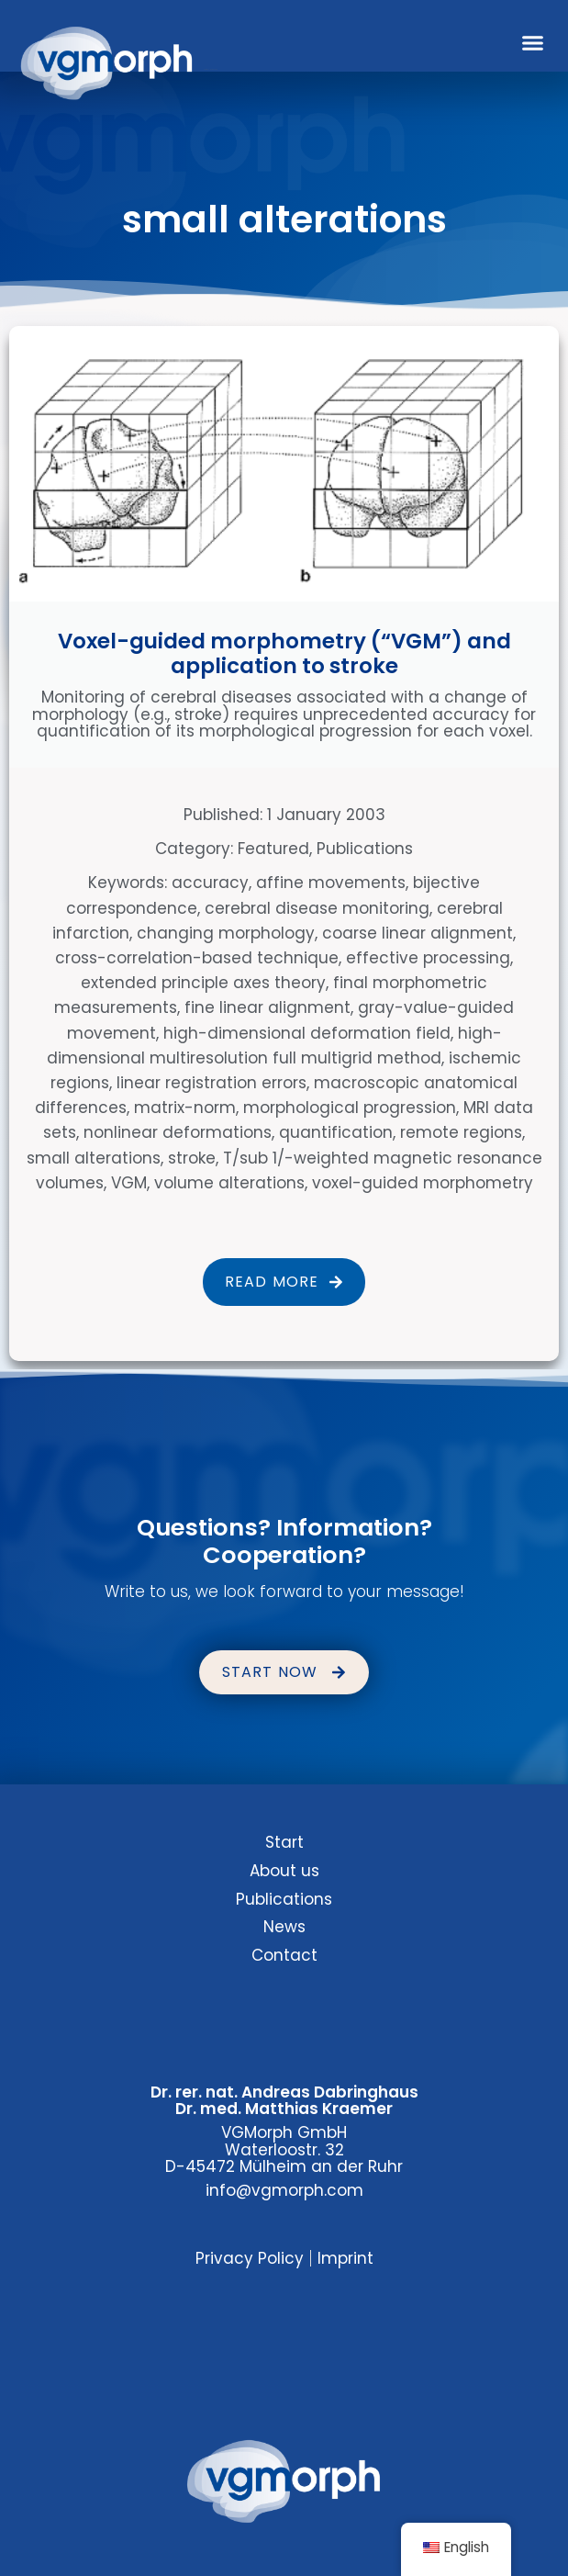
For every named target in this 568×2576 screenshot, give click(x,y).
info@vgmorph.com (284, 2190)
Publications (365, 849)
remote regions (461, 1132)
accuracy (210, 883)
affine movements (331, 883)
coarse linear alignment (417, 933)
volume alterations (229, 1183)
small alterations (94, 1158)
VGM (129, 1183)
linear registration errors (211, 1083)
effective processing (428, 958)
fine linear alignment (267, 1007)
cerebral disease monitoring (317, 908)
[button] (533, 43)
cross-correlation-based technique (197, 958)
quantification (336, 1132)
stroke (192, 1158)
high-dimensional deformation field (307, 1033)
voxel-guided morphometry (422, 1183)
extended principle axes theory (203, 983)
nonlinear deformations (178, 1132)
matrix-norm (185, 1108)
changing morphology (226, 933)
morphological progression (349, 1108)
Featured (273, 849)
